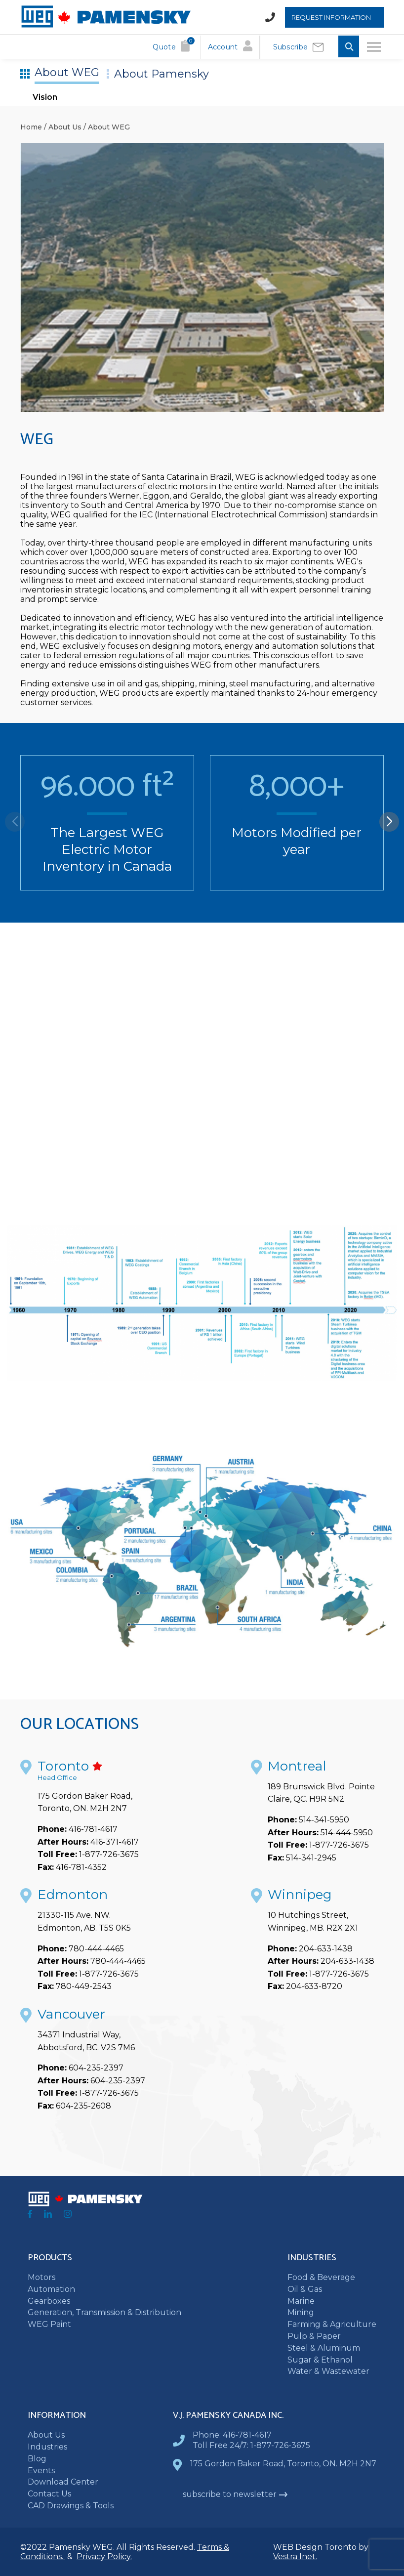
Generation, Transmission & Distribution (104, 2312)
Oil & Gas (304, 2289)
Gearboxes (49, 2301)
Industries (47, 2446)
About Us (46, 2435)
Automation (51, 2289)
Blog (37, 2458)
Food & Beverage (321, 2277)
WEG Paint (49, 2324)
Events (41, 2470)
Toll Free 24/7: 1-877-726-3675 (251, 2445)
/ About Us (61, 127)
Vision (45, 97)
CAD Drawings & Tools (71, 2505)
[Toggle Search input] (348, 47)
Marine (301, 2301)
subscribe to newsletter (235, 2494)
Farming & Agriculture (331, 2324)
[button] (389, 822)
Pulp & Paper (314, 2336)
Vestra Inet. (295, 2556)
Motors (41, 2277)
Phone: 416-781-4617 (232, 2435)
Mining (300, 2312)
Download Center (63, 2482)
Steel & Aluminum (323, 2348)
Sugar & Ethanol (320, 2360)
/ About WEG (105, 127)
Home (31, 127)
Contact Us (49, 2493)
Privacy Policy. (104, 2556)
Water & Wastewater (328, 2371)
